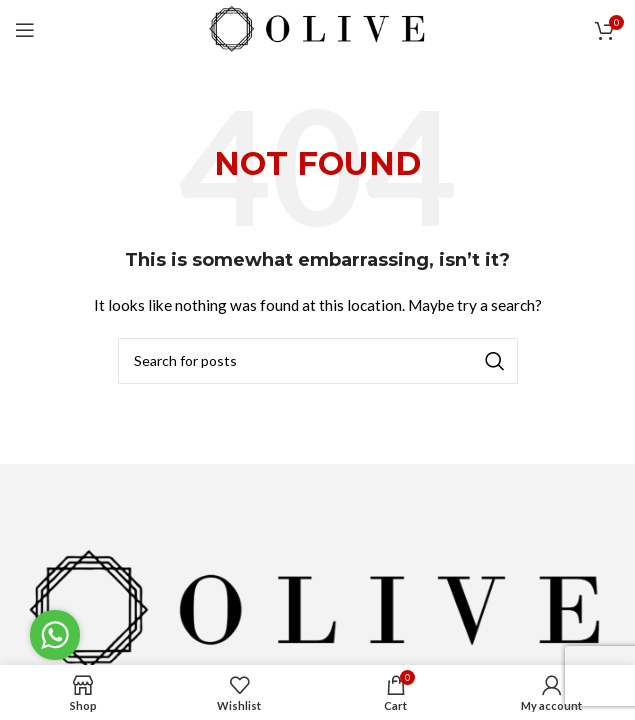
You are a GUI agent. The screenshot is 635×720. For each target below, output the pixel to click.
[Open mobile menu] (25, 30)
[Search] (318, 361)
